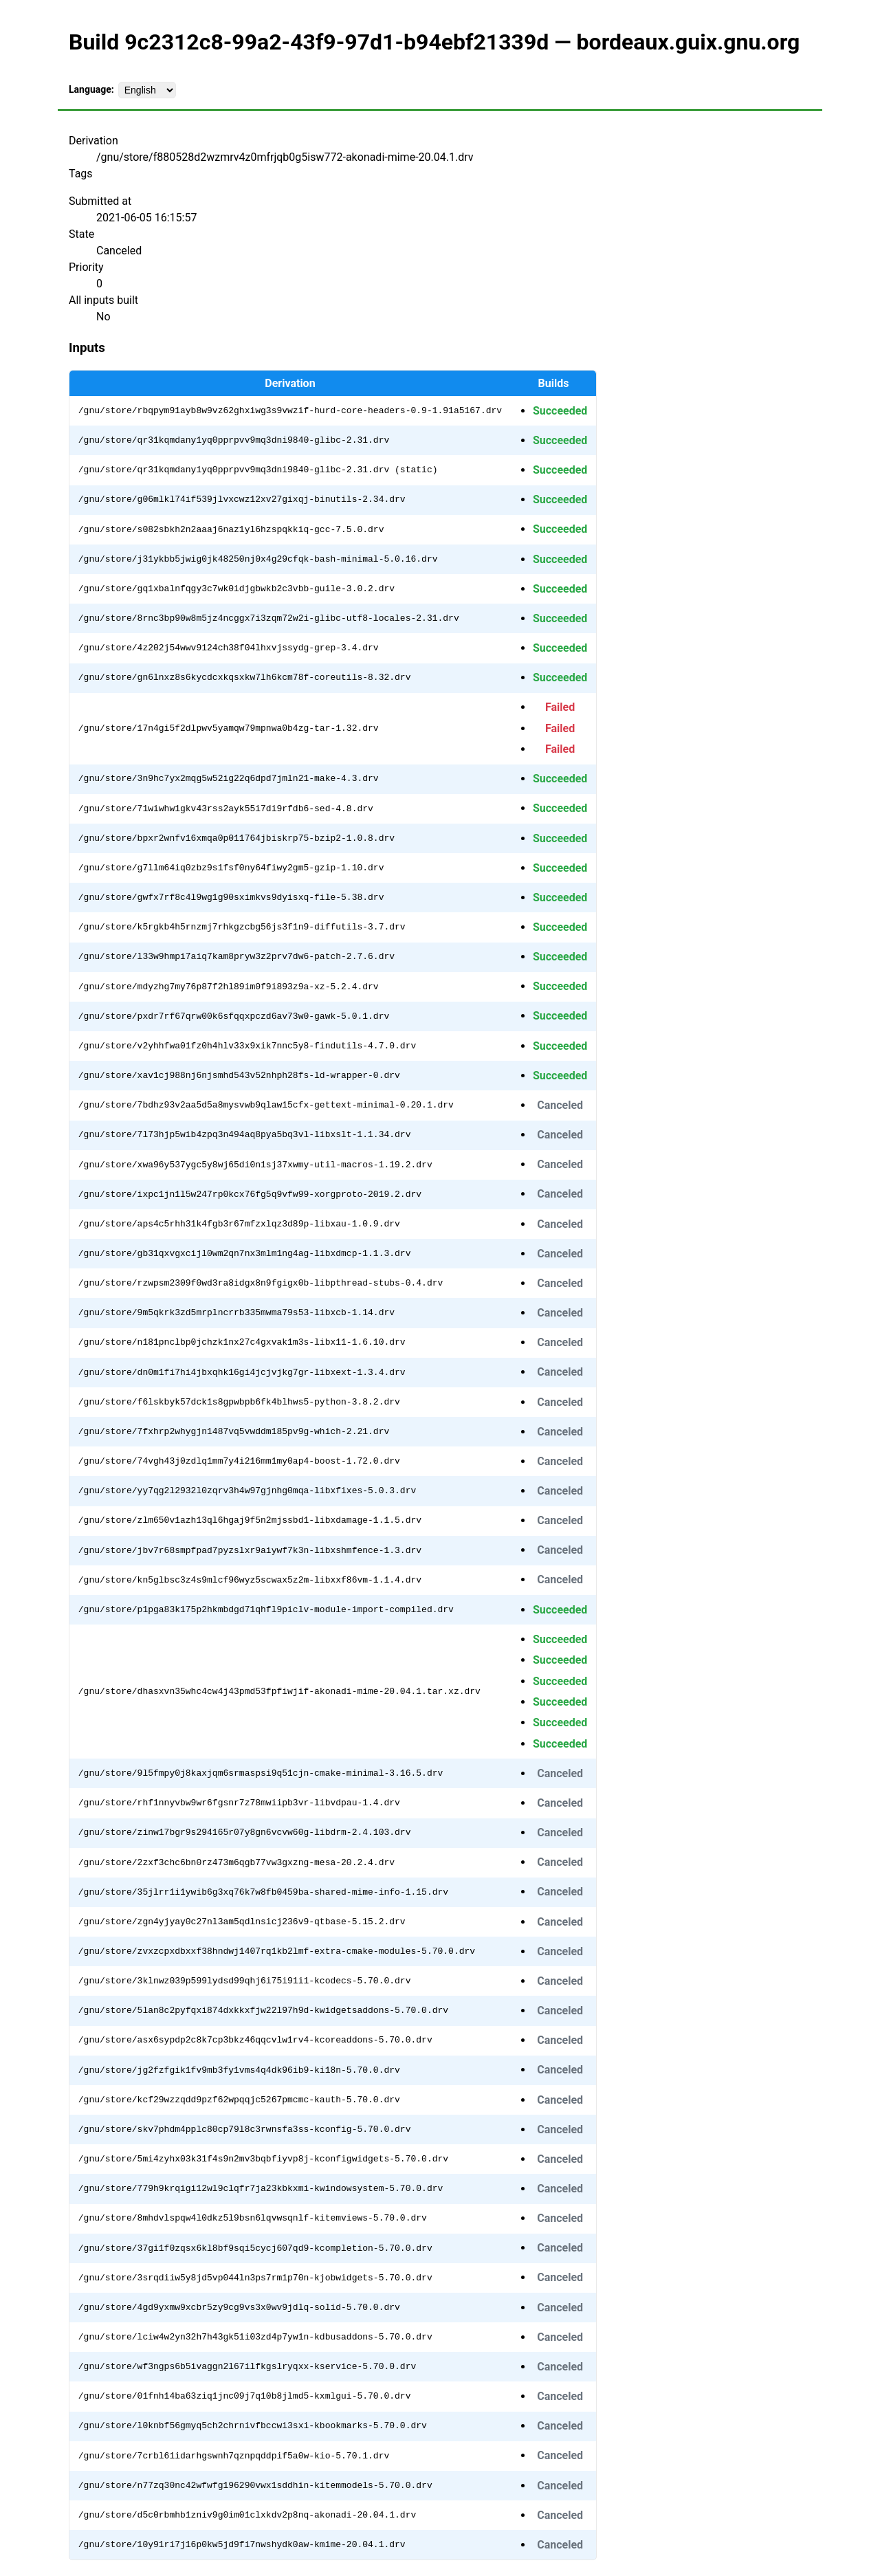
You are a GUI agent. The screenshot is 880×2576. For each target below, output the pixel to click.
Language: (91, 89)
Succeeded (560, 410)
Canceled (560, 1105)
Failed (560, 707)
